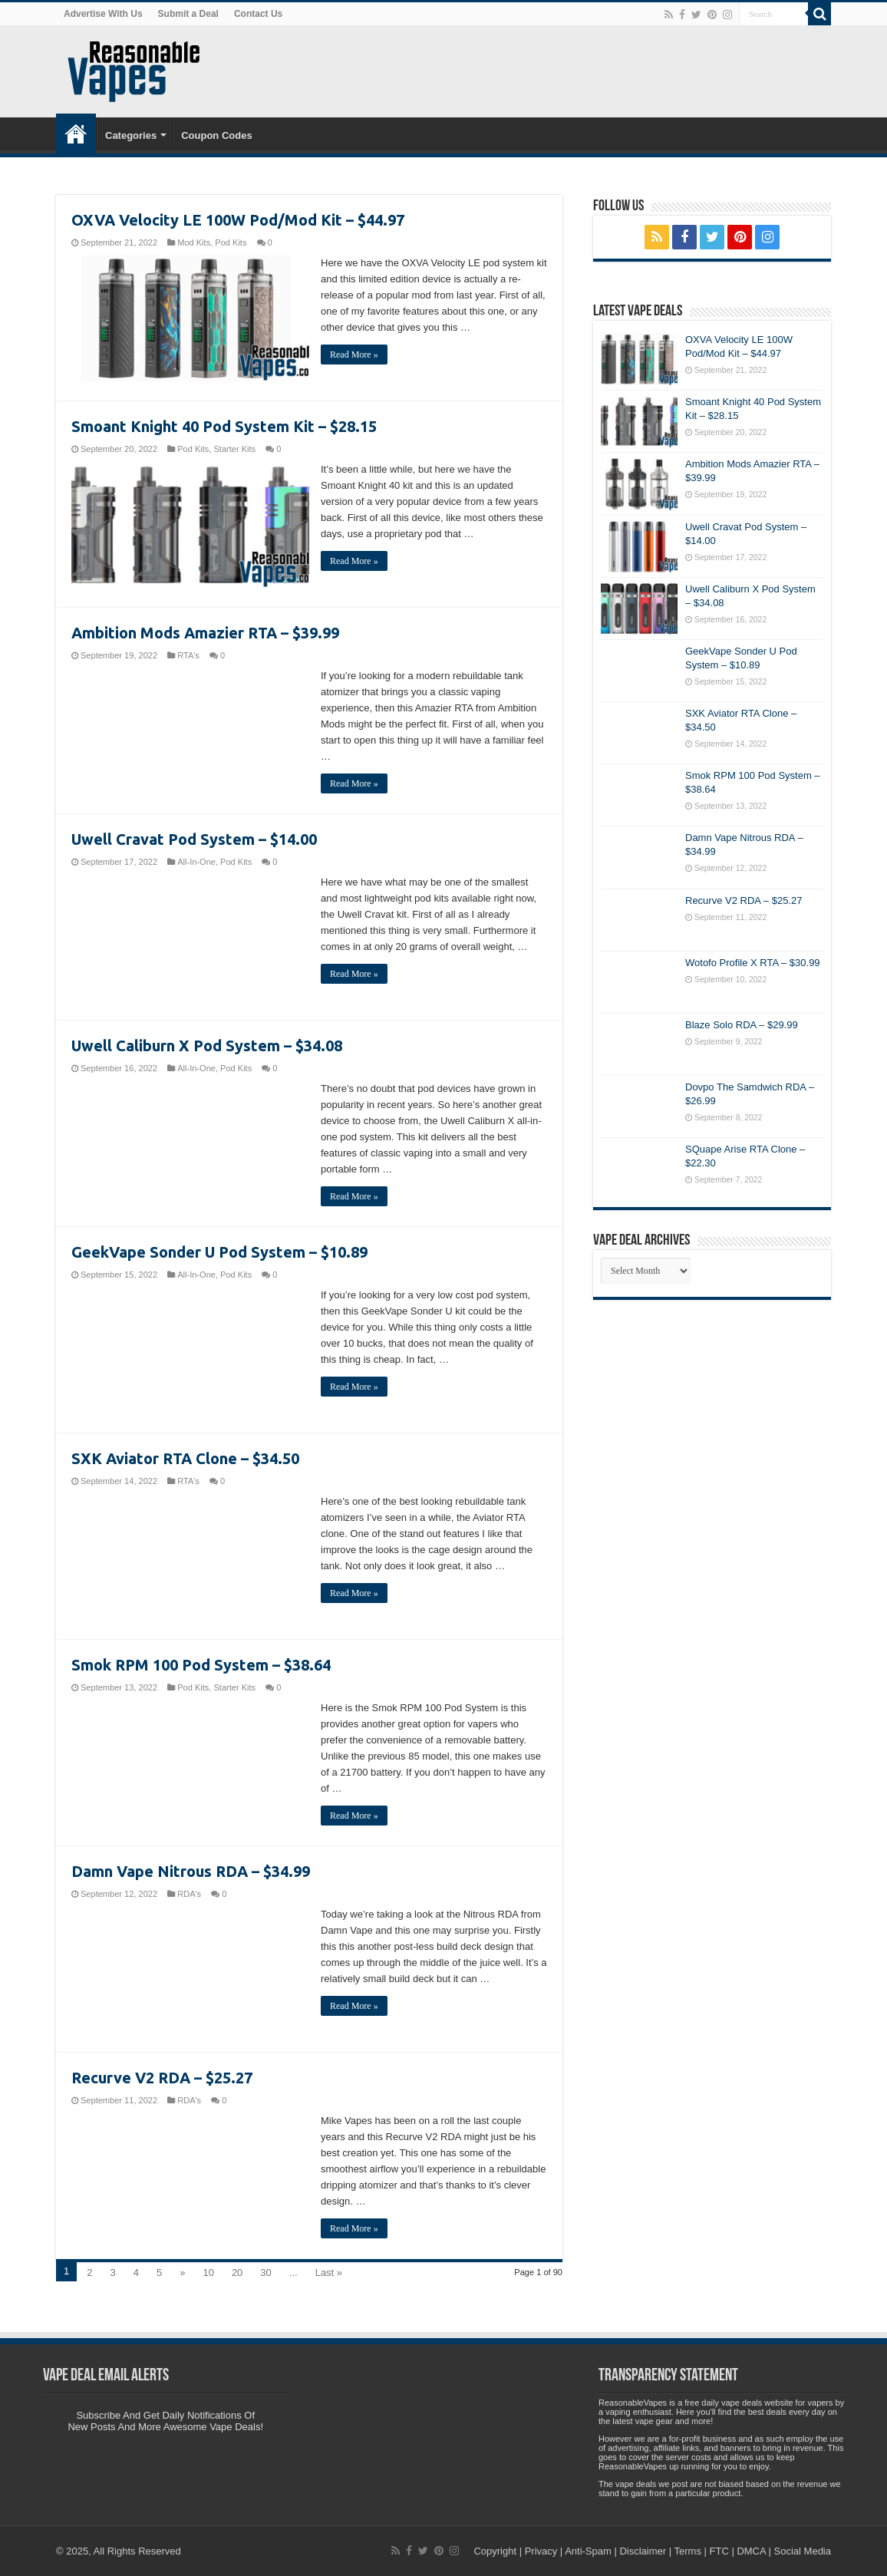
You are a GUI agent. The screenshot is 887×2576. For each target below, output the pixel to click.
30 (265, 2272)
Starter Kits (234, 449)
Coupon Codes (216, 135)
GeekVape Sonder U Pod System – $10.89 (219, 1252)
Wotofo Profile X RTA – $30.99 (752, 962)
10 (208, 2272)
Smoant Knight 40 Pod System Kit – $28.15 (224, 426)
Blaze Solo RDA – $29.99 (741, 1025)
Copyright (494, 2551)
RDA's (189, 1893)
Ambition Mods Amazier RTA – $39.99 (205, 633)
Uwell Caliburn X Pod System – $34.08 (206, 1045)
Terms (687, 2551)
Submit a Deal (188, 13)
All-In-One (196, 861)
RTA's (188, 655)
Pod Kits (230, 242)
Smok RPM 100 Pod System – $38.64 (201, 1665)
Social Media (802, 2551)
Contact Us (258, 13)
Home (76, 133)
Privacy (541, 2551)
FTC (719, 2551)
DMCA (751, 2551)
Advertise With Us (103, 13)
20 (237, 2272)
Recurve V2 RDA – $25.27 (161, 2077)
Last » (328, 2272)
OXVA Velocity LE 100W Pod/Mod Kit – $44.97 (237, 220)
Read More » (354, 354)
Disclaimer (642, 2551)
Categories (131, 135)
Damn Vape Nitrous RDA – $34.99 (190, 1871)
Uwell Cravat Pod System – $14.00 (194, 839)
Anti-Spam (588, 2551)
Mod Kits (193, 242)
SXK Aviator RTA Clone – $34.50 (185, 1458)
